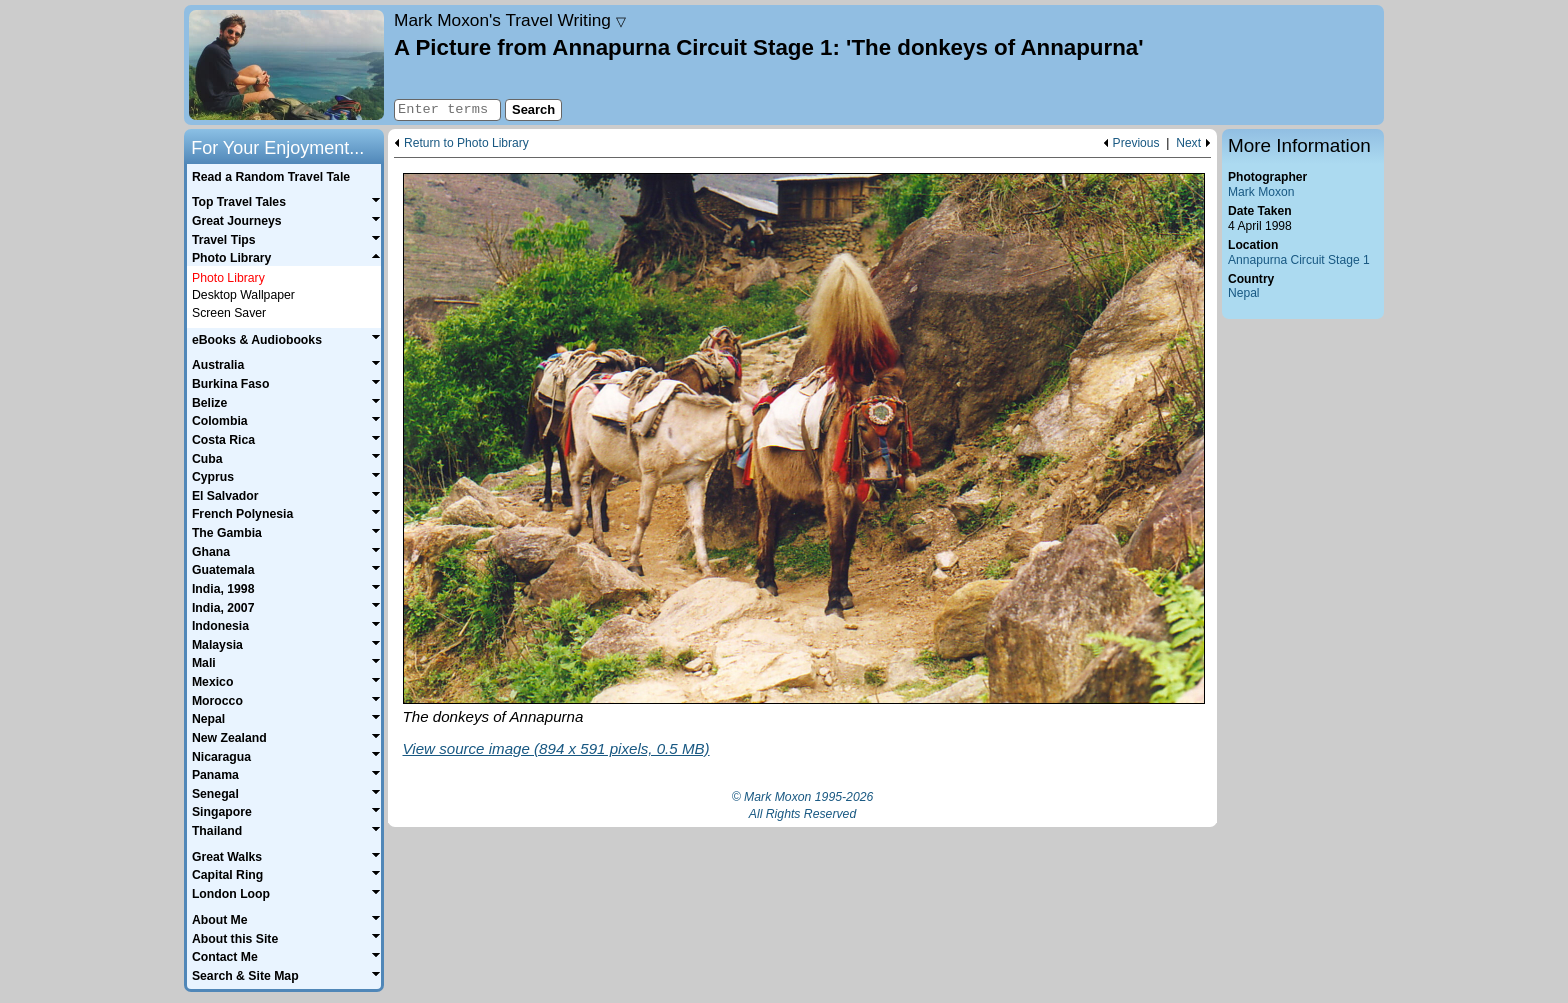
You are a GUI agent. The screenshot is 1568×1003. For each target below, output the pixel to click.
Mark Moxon (1261, 192)
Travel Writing (510, 20)
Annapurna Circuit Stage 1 (1299, 260)
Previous (1136, 143)
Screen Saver (229, 313)
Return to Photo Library (466, 143)
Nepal (1244, 293)
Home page (286, 65)
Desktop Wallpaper (243, 295)
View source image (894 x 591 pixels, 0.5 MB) (556, 748)
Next (1188, 143)
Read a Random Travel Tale (271, 177)
